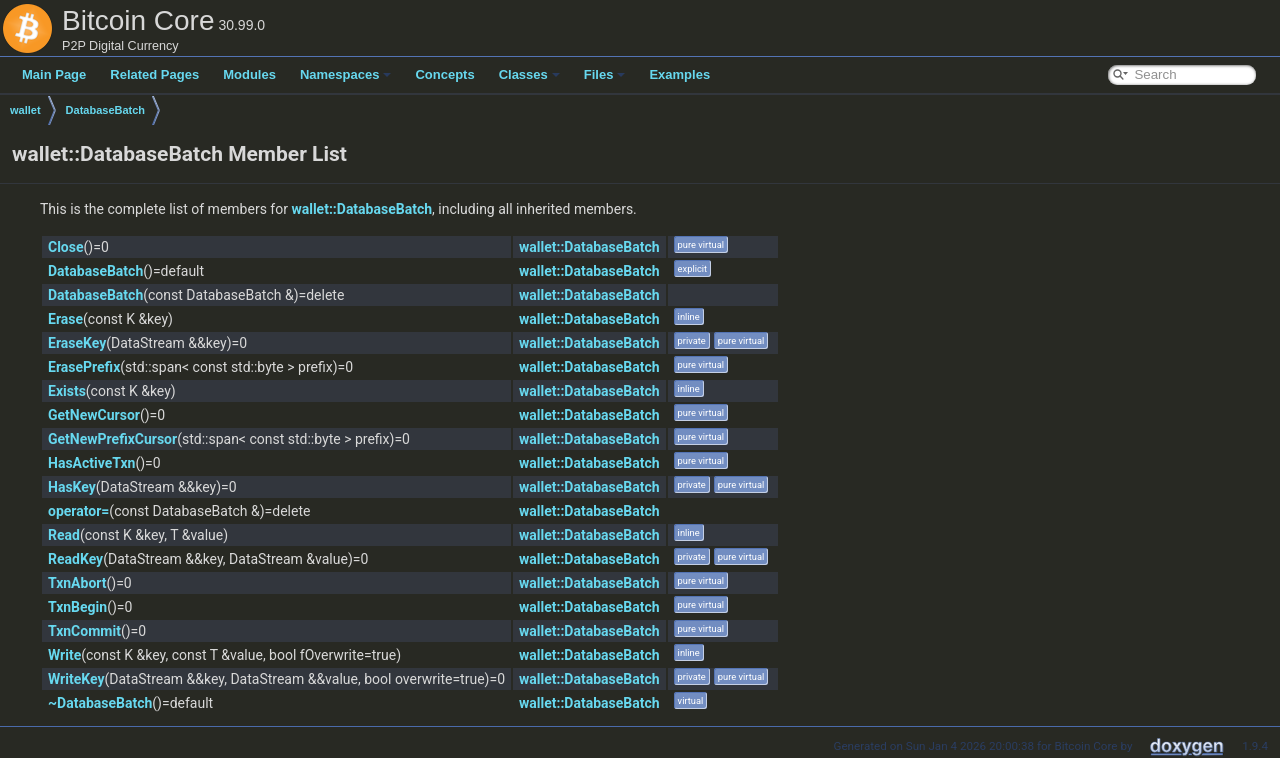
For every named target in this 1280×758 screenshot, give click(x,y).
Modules (249, 74)
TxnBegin (77, 607)
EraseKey (77, 343)
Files (605, 74)
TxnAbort (77, 583)
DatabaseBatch (105, 110)
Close (66, 247)
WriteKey (76, 679)
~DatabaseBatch (100, 703)
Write (64, 655)
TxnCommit (84, 631)
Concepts (444, 74)
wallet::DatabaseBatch (361, 209)
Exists (67, 391)
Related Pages (154, 74)
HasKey (72, 487)
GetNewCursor (94, 415)
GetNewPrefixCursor (112, 439)
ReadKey (75, 559)
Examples (679, 74)
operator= (78, 511)
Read (64, 535)
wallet (25, 110)
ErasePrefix (84, 367)
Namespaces (346, 74)
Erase (65, 319)
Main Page (54, 74)
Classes (529, 74)
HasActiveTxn (91, 463)
